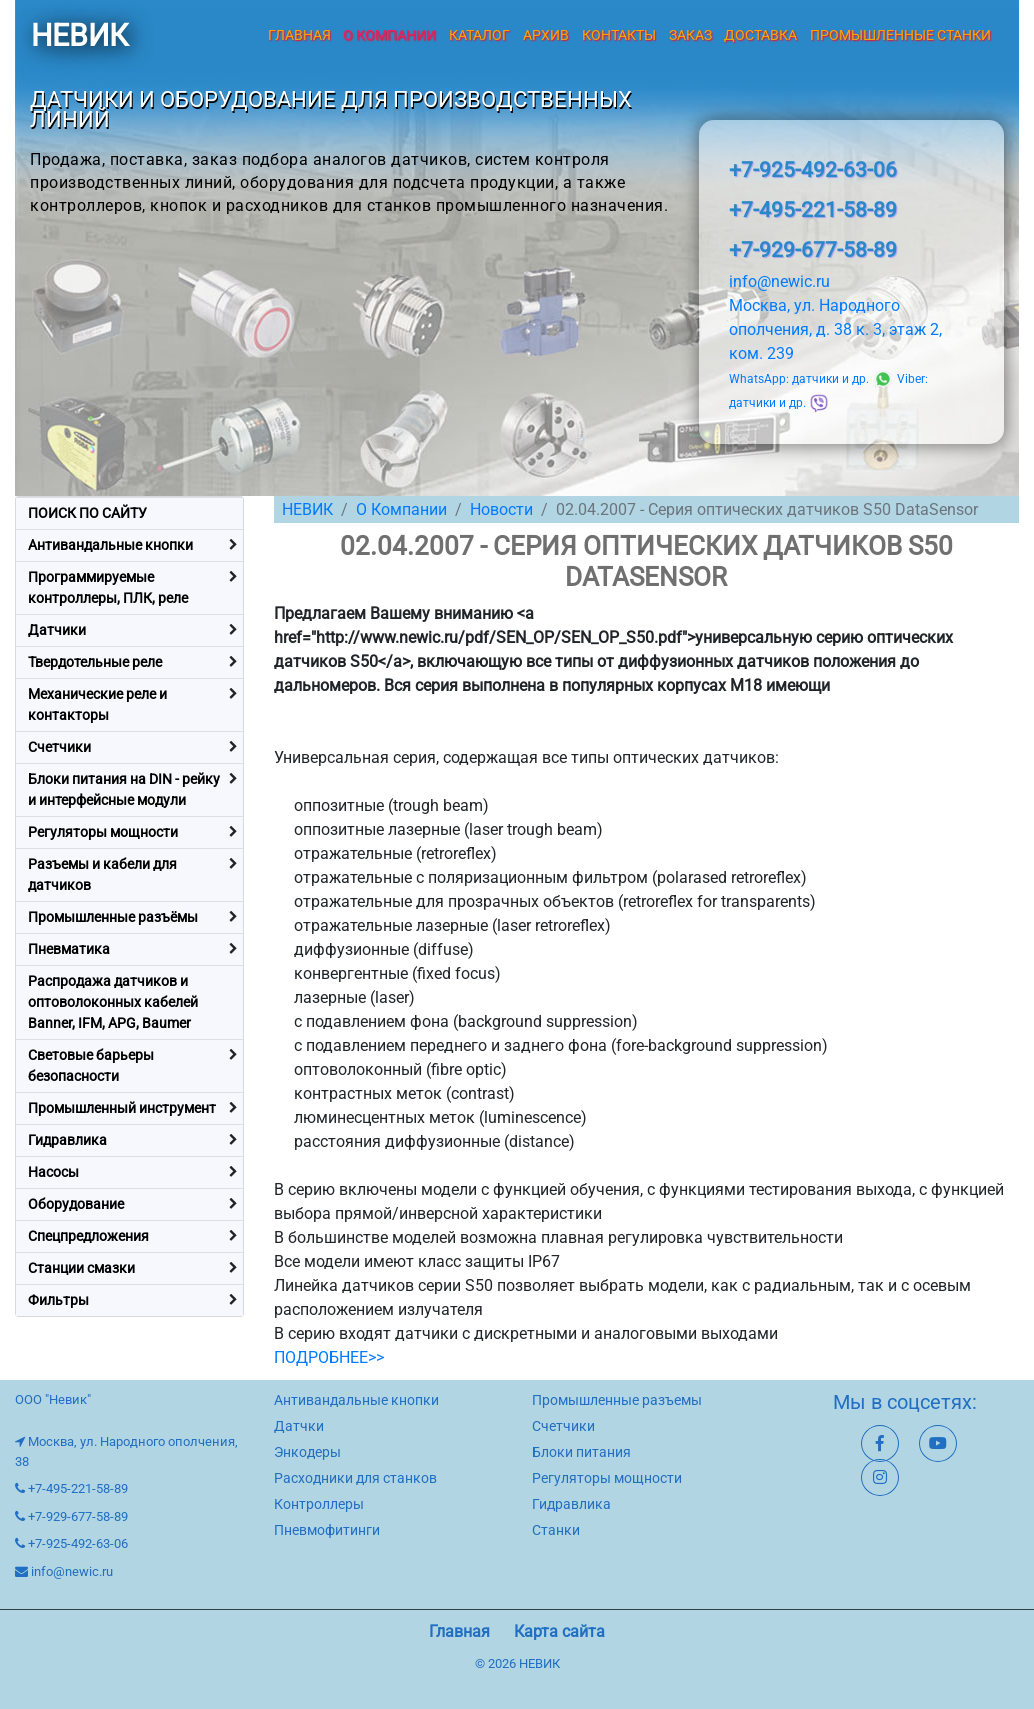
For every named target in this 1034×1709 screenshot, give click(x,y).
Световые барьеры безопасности (91, 1065)
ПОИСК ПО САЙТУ (87, 513)
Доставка (760, 35)
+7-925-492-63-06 (813, 170)
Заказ (690, 35)
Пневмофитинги (327, 1530)
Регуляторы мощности (103, 832)
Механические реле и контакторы (97, 704)
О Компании (401, 509)
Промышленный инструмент (122, 1108)
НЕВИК (79, 35)
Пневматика (69, 949)
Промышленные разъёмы (113, 917)
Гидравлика (67, 1140)
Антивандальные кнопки (110, 545)
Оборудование (76, 1204)
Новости (501, 509)
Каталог (479, 35)
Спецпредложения (88, 1236)
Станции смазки (81, 1268)
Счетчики (59, 747)
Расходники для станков (355, 1478)
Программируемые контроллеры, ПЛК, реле (108, 587)
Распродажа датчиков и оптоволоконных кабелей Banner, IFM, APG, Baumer (113, 1002)
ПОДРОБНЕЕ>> (329, 1357)
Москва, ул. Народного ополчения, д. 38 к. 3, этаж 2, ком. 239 (835, 329)
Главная (299, 35)
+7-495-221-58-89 (813, 210)
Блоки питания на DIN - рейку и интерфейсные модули (124, 789)
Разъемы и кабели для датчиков (102, 874)
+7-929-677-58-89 (813, 250)
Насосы (53, 1172)
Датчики (57, 630)
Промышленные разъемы (617, 1400)
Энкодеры (307, 1452)
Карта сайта (559, 1631)
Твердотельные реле (95, 662)
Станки (556, 1530)
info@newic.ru (779, 281)
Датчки (299, 1426)
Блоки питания (581, 1452)
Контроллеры (319, 1504)
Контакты (619, 35)
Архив (546, 35)
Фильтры (58, 1300)
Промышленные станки (900, 35)
